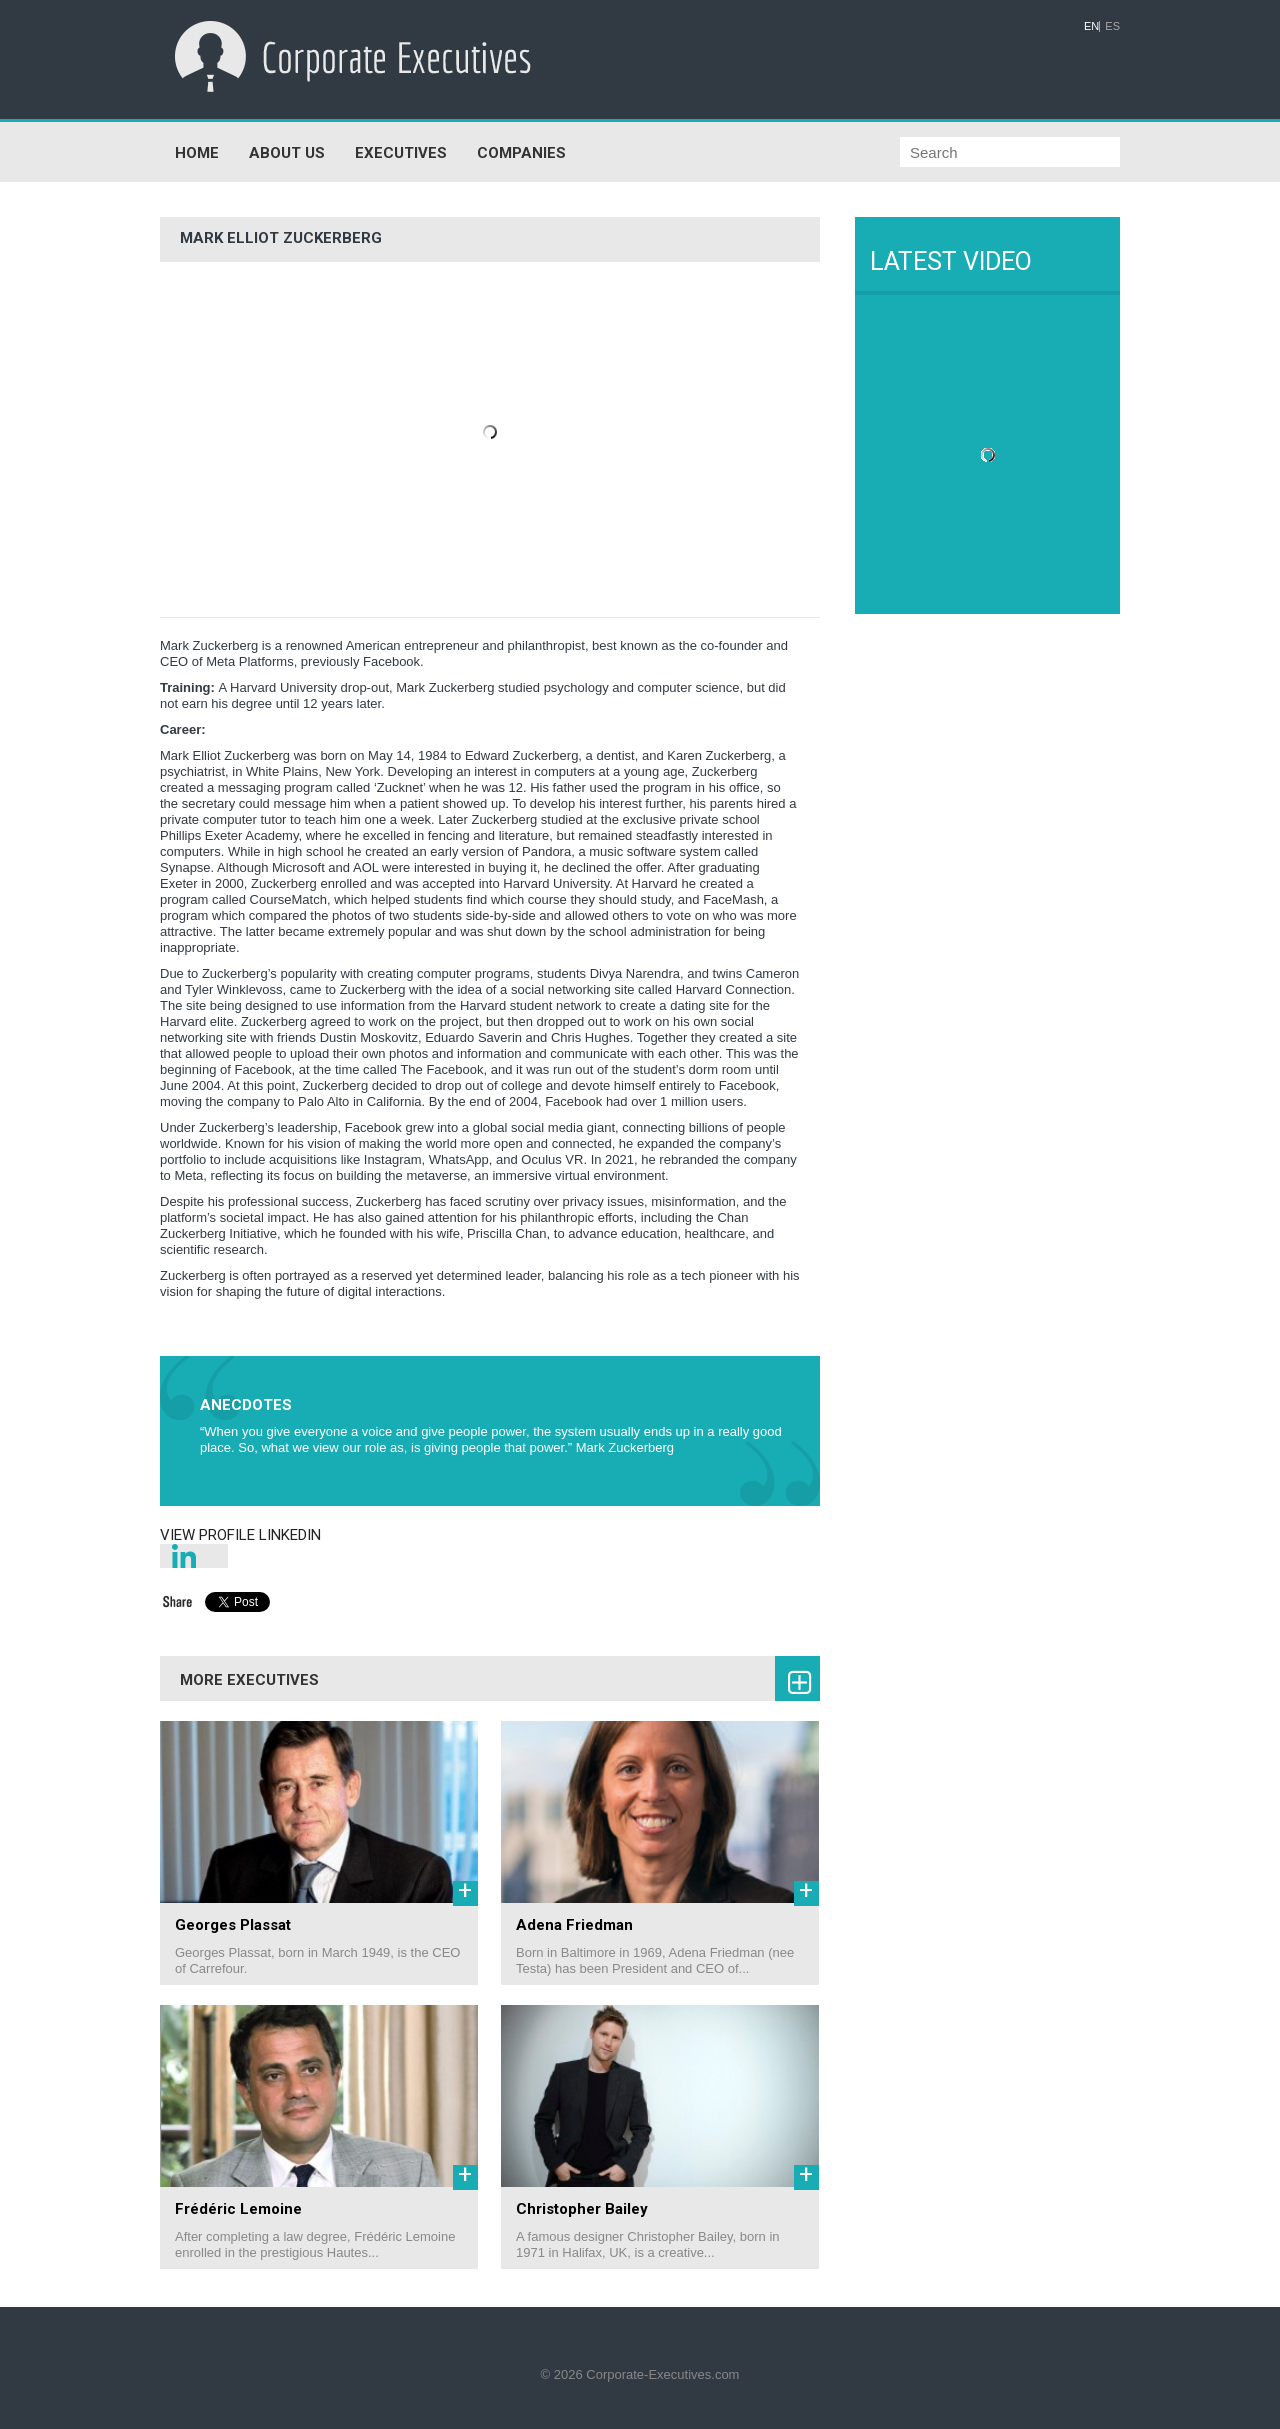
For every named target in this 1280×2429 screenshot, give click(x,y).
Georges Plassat (233, 1925)
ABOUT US (287, 153)
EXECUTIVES (401, 153)
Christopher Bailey (582, 2209)
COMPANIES (521, 153)
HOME (197, 153)
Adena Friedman (574, 1925)
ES (1112, 26)
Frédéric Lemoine (238, 2209)
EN (1091, 26)
